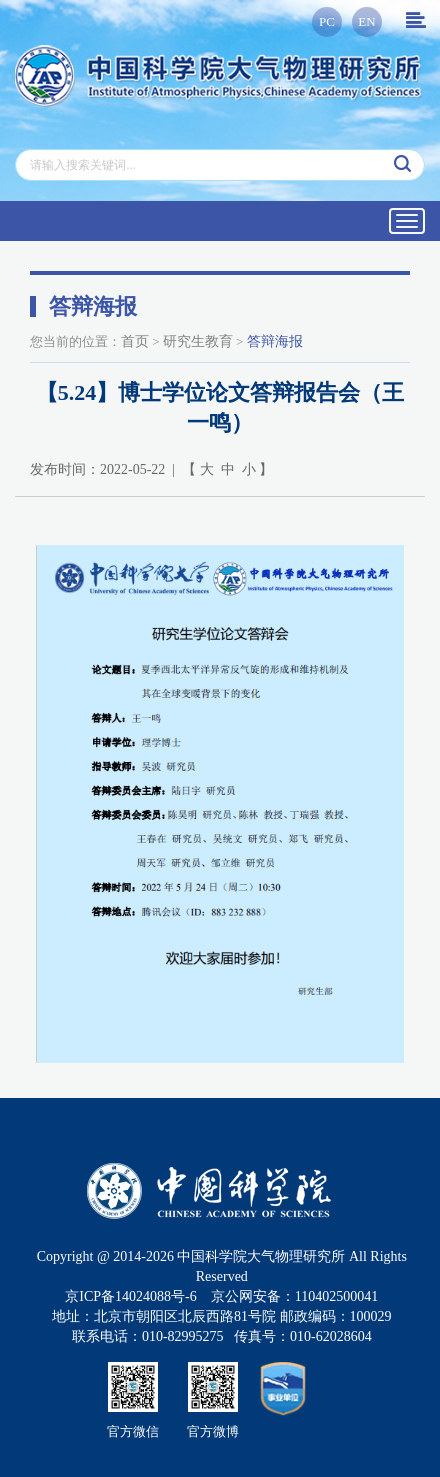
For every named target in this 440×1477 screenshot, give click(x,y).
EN (366, 21)
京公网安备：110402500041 (294, 1296)
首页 (135, 341)
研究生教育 (198, 341)
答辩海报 (275, 341)
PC (327, 21)
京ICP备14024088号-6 (130, 1296)
